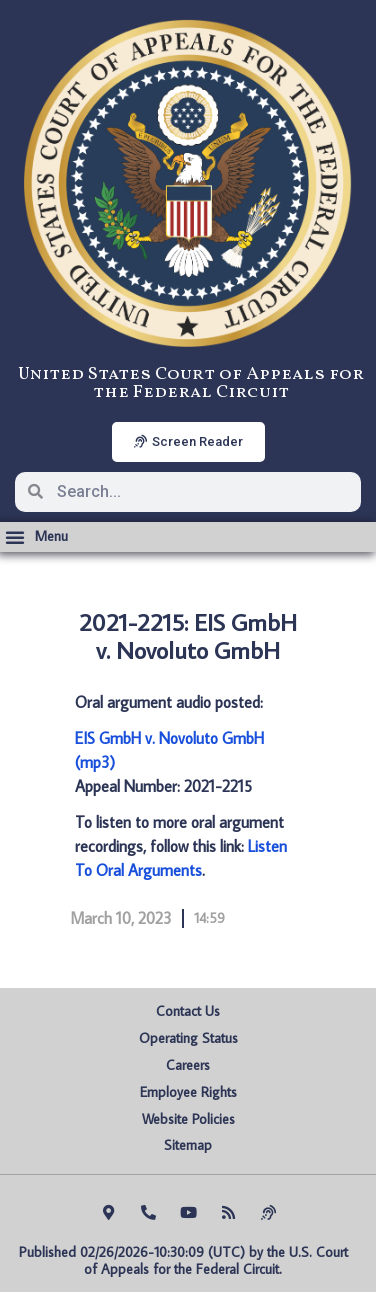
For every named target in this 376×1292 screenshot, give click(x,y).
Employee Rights (188, 1092)
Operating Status (188, 1038)
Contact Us (188, 1011)
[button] (36, 537)
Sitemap (188, 1145)
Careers (188, 1065)
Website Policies (188, 1119)
